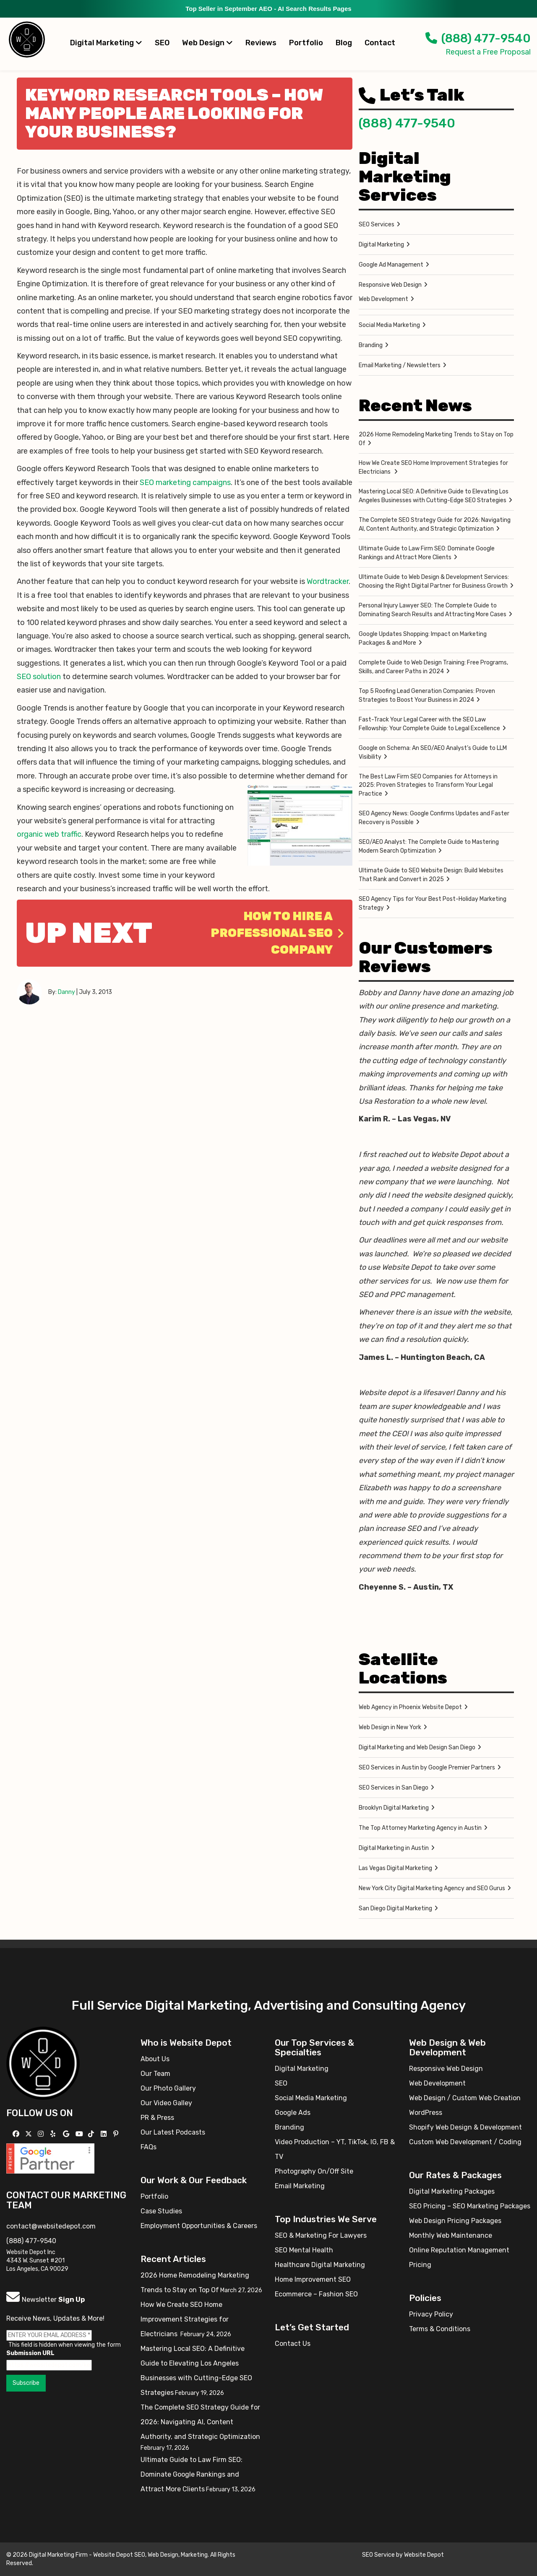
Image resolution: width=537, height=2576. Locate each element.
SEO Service (378, 2554)
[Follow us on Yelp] (53, 2134)
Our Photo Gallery (168, 2088)
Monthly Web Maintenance (450, 2235)
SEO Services (376, 224)
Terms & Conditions (439, 2329)
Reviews (260, 42)
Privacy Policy (431, 2314)
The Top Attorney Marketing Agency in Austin (420, 1827)
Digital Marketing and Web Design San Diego (417, 1747)
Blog (344, 42)
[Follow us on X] (29, 2134)
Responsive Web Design (390, 284)
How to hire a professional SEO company (277, 933)
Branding (371, 345)
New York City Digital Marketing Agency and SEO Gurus (432, 1888)
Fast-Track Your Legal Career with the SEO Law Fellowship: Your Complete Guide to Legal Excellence (429, 724)
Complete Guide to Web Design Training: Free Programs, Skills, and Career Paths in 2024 (433, 667)
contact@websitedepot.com (51, 2226)
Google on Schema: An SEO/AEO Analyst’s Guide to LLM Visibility (433, 752)
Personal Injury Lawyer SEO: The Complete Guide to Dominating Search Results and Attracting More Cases (432, 610)
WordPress (425, 2113)
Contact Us (292, 2344)
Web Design (207, 42)
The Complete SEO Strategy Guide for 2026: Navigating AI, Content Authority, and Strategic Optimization (435, 524)
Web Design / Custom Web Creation (465, 2098)
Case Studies (161, 2211)
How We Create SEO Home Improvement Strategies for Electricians (433, 467)
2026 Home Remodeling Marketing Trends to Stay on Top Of (436, 439)
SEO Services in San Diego (393, 1787)
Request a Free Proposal (488, 52)
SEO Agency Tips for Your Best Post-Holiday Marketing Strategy (432, 903)
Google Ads (292, 2113)
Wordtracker (328, 581)
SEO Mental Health (304, 2250)
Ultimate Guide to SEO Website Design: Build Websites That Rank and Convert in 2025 (431, 875)
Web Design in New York (390, 1727)
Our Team (155, 2074)
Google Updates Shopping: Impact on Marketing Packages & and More (423, 638)
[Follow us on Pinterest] (116, 2134)
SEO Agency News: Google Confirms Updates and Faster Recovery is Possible (434, 818)
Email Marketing (300, 2186)
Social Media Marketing (389, 325)
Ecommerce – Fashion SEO (316, 2294)
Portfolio (306, 42)
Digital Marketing (106, 42)
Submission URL (30, 2353)
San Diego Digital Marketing (395, 1908)
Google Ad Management (391, 264)
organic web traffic (49, 834)
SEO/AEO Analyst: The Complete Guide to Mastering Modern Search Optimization (429, 846)
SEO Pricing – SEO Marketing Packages (469, 2206)
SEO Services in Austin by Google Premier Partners (427, 1767)
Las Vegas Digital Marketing (395, 1868)
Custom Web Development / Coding (465, 2142)
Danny (66, 992)
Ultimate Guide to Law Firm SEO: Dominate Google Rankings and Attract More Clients (427, 553)
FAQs (148, 2147)
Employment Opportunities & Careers (199, 2226)
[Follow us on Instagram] (42, 2134)
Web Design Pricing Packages (455, 2221)
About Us (155, 2059)
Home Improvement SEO (313, 2279)
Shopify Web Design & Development (465, 2127)
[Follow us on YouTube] (80, 2134)
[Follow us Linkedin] (105, 2134)
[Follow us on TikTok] (92, 2134)
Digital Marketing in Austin (394, 1848)
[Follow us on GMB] (67, 2134)
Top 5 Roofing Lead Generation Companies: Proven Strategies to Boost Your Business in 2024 (427, 695)
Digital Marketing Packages (452, 2191)
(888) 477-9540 (478, 38)
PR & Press (157, 2118)
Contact (380, 42)
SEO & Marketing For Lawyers (321, 2235)
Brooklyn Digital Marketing (394, 1807)
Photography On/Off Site (314, 2171)
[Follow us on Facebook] (17, 2134)
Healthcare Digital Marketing (320, 2265)
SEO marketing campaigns (185, 482)
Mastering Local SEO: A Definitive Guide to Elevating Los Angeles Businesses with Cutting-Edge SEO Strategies (433, 496)
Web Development (383, 299)
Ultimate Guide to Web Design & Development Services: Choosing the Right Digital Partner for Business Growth (434, 581)
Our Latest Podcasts (173, 2132)
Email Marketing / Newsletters (400, 365)
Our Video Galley (166, 2103)
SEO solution (39, 676)
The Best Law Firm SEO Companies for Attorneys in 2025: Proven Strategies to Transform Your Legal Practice (428, 785)
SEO (162, 42)
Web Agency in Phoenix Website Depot (410, 1707)
